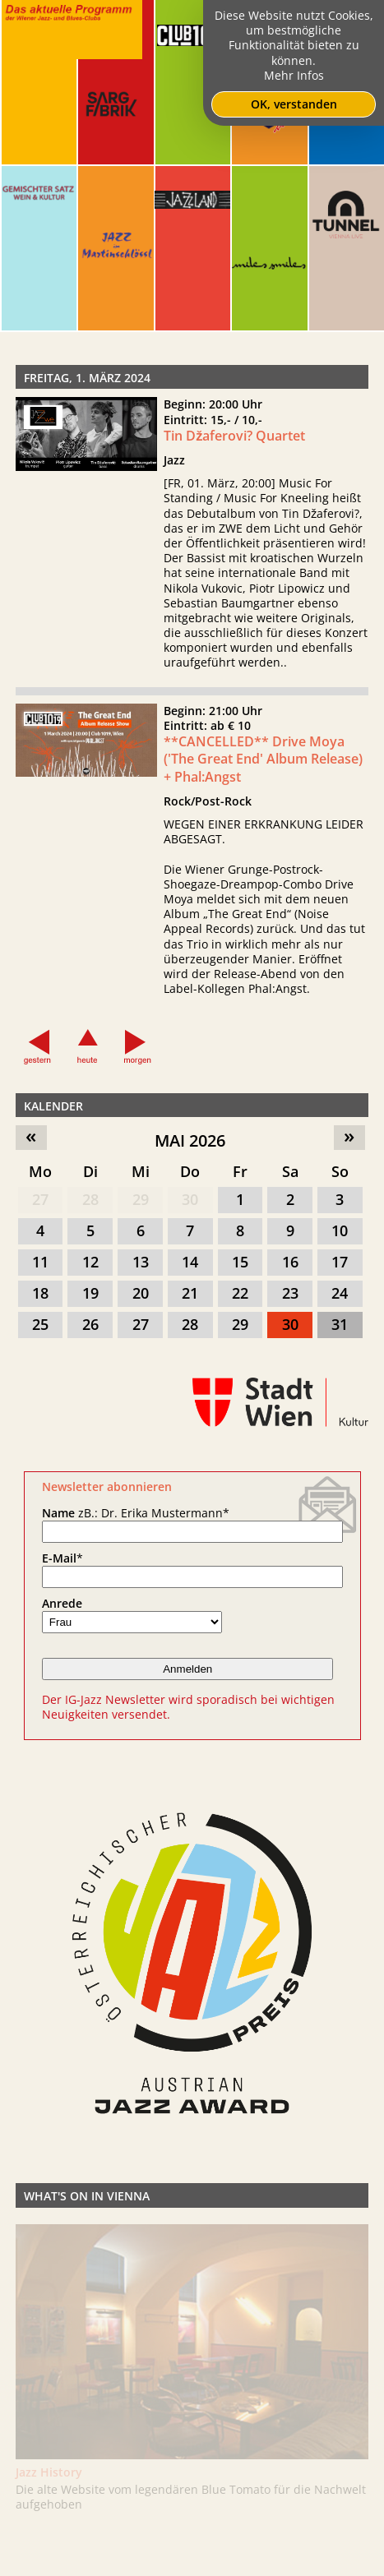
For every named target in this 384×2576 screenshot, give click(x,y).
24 (339, 1293)
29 (140, 1199)
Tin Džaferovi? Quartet (234, 436)
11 (40, 1262)
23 (290, 1293)
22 (240, 1293)
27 (40, 1199)
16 (290, 1262)
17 (339, 1262)
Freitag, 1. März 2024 (87, 377)
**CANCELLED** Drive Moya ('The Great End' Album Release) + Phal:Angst (263, 800)
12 (90, 1262)
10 (339, 1230)
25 (40, 1324)
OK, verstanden (294, 104)
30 (190, 1199)
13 (140, 1262)
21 (190, 1293)
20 (140, 1293)
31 (339, 1324)
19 (90, 1293)
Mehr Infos (294, 75)
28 (90, 1199)
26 (90, 1324)
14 (190, 1262)
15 (240, 1262)
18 (40, 1293)
